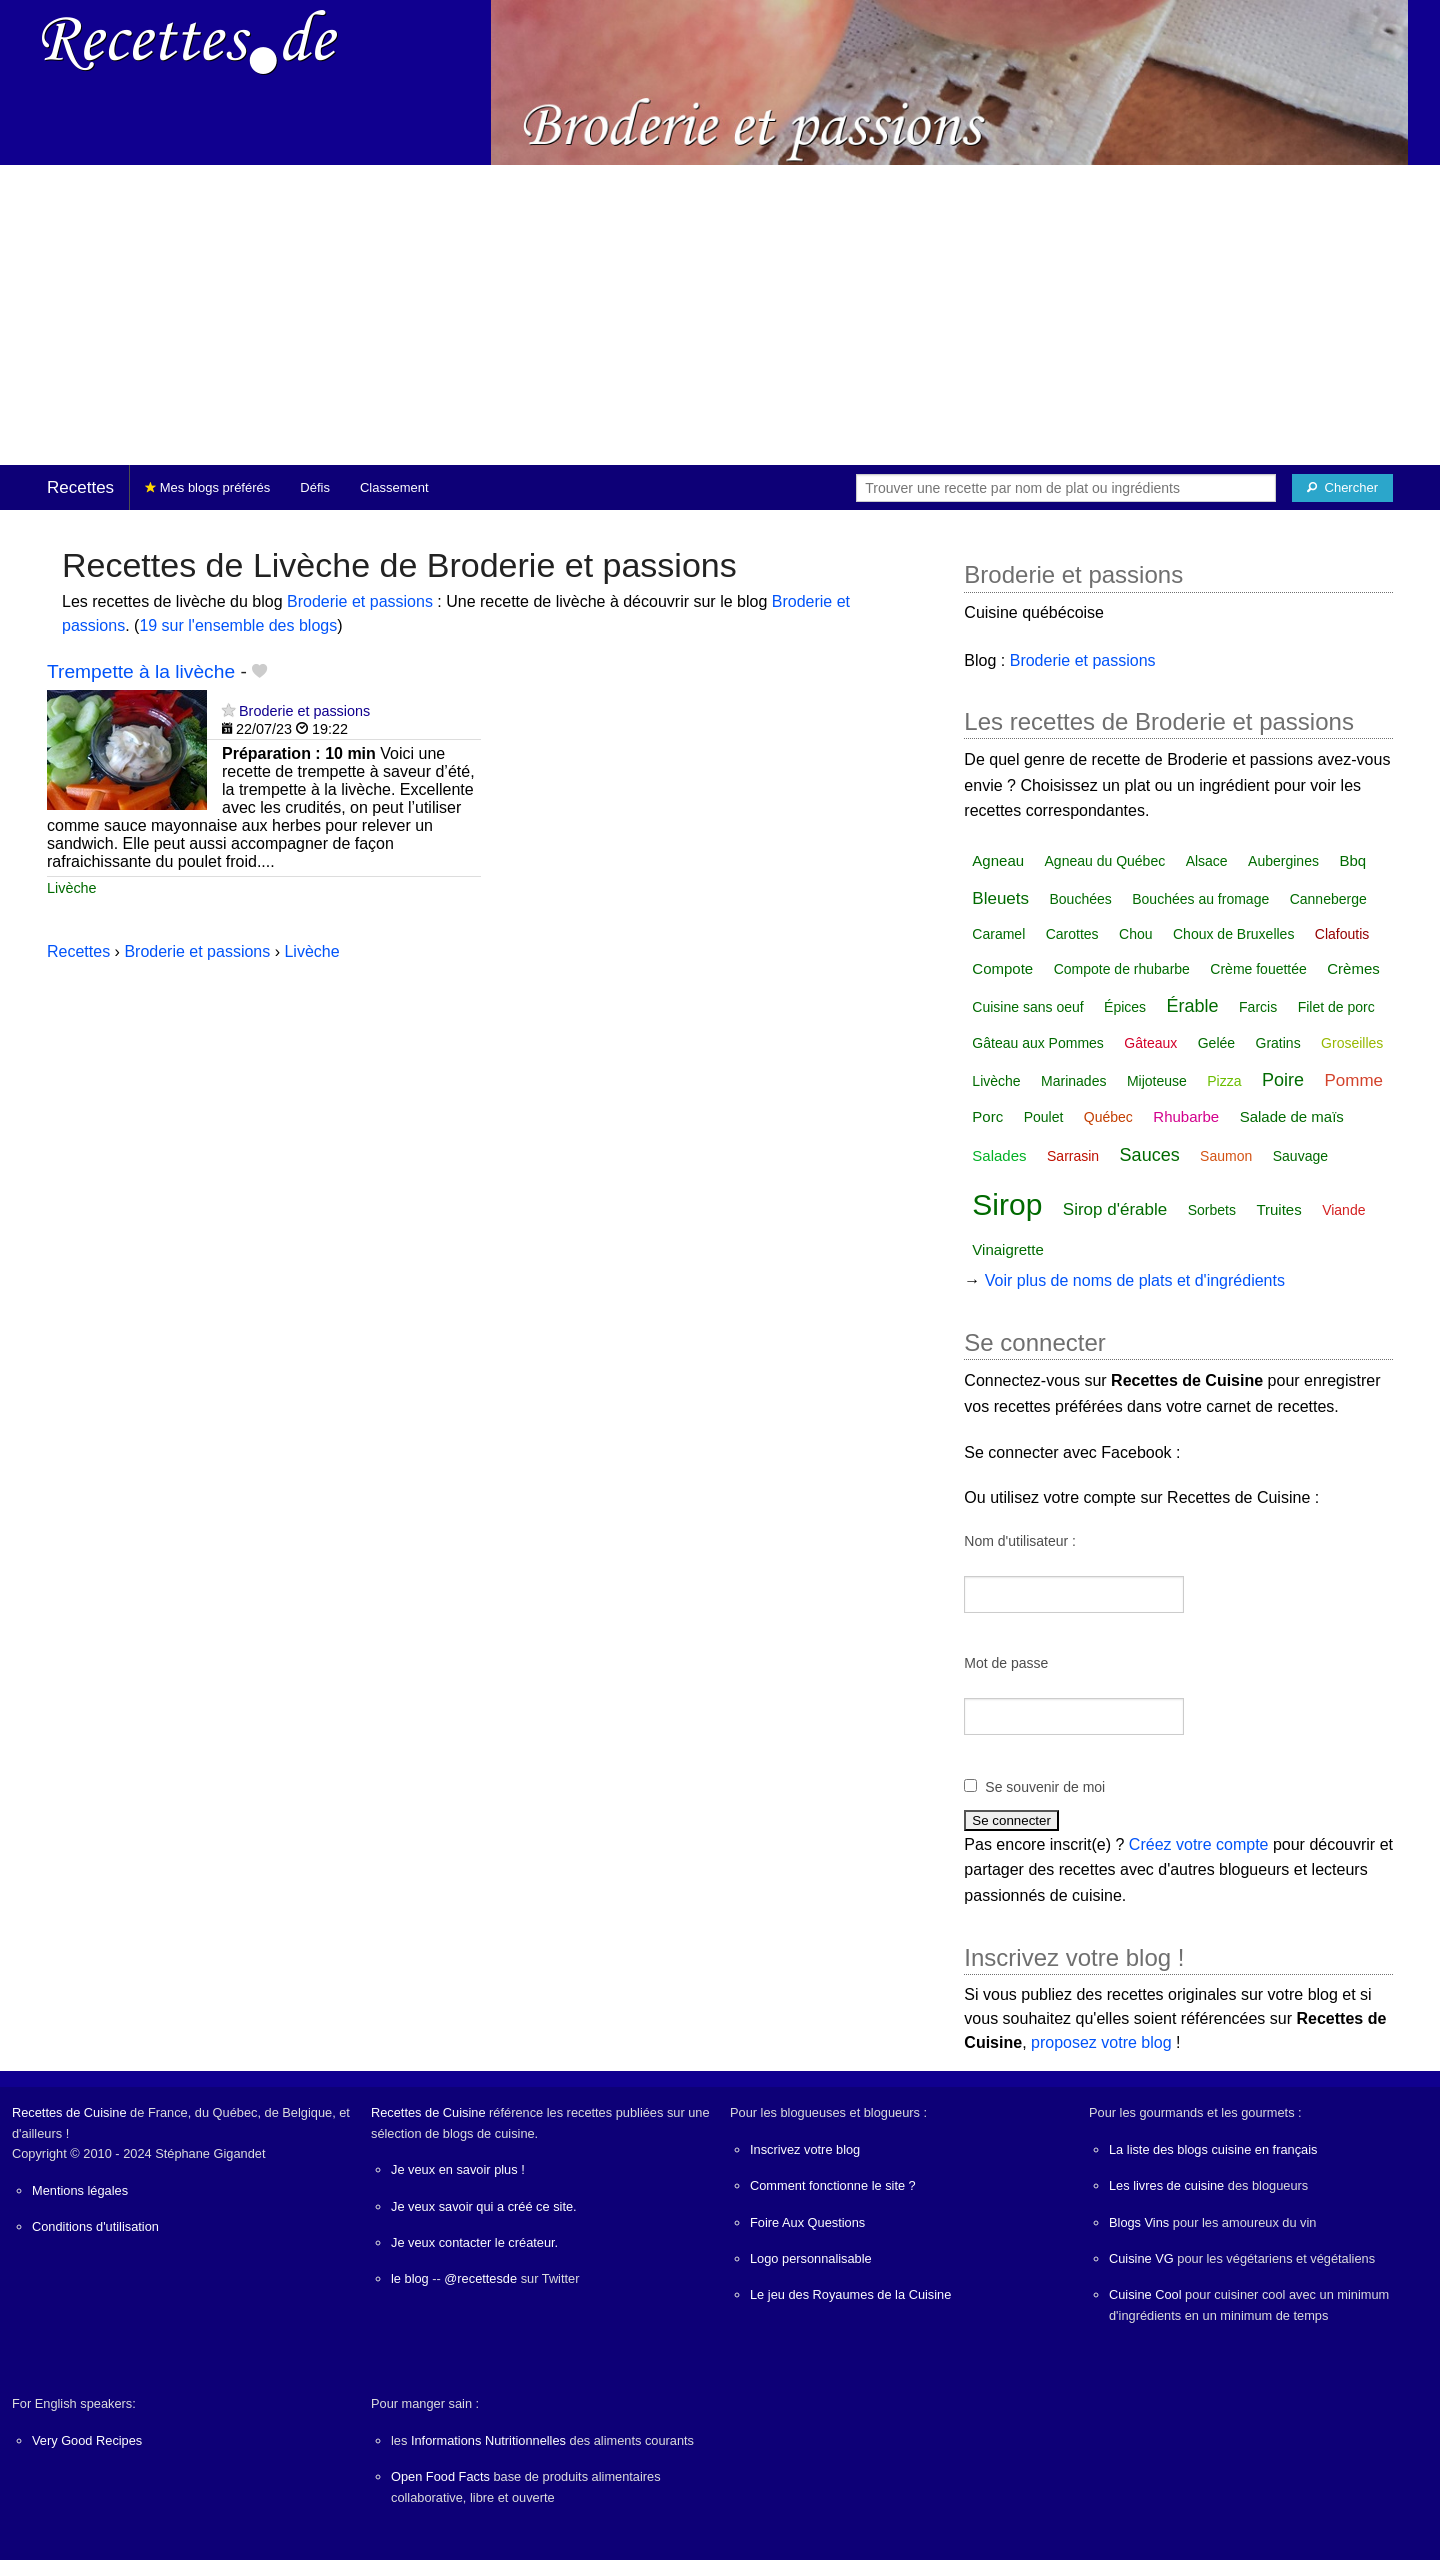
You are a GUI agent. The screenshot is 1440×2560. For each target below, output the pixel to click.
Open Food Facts (440, 2476)
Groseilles (1352, 1043)
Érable (1193, 1006)
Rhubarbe (1186, 1116)
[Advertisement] (720, 315)
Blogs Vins (1139, 2222)
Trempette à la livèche (141, 671)
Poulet (1044, 1117)
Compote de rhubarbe (1122, 969)
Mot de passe (1006, 1663)
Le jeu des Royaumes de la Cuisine (850, 2294)
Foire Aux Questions (807, 2222)
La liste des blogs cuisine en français (1213, 2149)
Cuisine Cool (1145, 2294)
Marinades (1073, 1081)
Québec (1108, 1117)
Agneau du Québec (1105, 861)
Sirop (1007, 1204)
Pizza (1224, 1081)
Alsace (1207, 861)
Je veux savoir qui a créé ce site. (484, 2206)
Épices (1125, 1007)
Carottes (1072, 934)
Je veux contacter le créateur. (474, 2242)
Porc (987, 1116)
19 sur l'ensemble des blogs (238, 625)
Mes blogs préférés (207, 487)
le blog (410, 2278)
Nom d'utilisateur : (1020, 1541)
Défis (315, 487)
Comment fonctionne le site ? (833, 2185)
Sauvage (1300, 1156)
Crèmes (1353, 968)
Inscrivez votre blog (805, 2149)
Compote (1002, 968)
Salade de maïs (1292, 1116)
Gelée (1216, 1043)
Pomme (1353, 1080)
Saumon (1226, 1156)
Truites (1278, 1209)
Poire (1283, 1080)
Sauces (1150, 1155)
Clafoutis (1342, 934)
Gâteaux (1150, 1043)
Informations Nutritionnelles (488, 2440)
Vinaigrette (1007, 1249)
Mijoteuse (1157, 1081)
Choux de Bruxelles (1233, 934)
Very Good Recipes (87, 2440)
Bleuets (1000, 898)
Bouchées (1081, 899)
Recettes (80, 487)
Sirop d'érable (1115, 1209)
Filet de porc (1336, 1007)
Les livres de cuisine (1166, 2185)
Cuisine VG (1141, 2258)
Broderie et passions (360, 601)
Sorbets (1212, 1210)
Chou (1135, 934)
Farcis (1258, 1007)
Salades (999, 1155)
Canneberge (1328, 899)
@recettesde (480, 2278)
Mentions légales (80, 2190)
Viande (1343, 1210)
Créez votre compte (1199, 1844)
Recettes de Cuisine (69, 2112)
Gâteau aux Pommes (1038, 1043)
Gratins (1278, 1043)
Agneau (998, 860)
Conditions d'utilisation (95, 2226)
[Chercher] (1342, 488)
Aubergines (1283, 861)
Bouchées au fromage (1200, 899)
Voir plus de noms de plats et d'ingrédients (1135, 1280)
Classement (394, 487)
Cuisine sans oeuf (1027, 1007)
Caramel (998, 934)
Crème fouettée (1258, 969)
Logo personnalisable (811, 2258)
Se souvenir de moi (1045, 1787)
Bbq (1352, 860)
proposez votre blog (1101, 2042)
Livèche (72, 888)
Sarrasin (1073, 1156)
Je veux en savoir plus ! (458, 2169)
